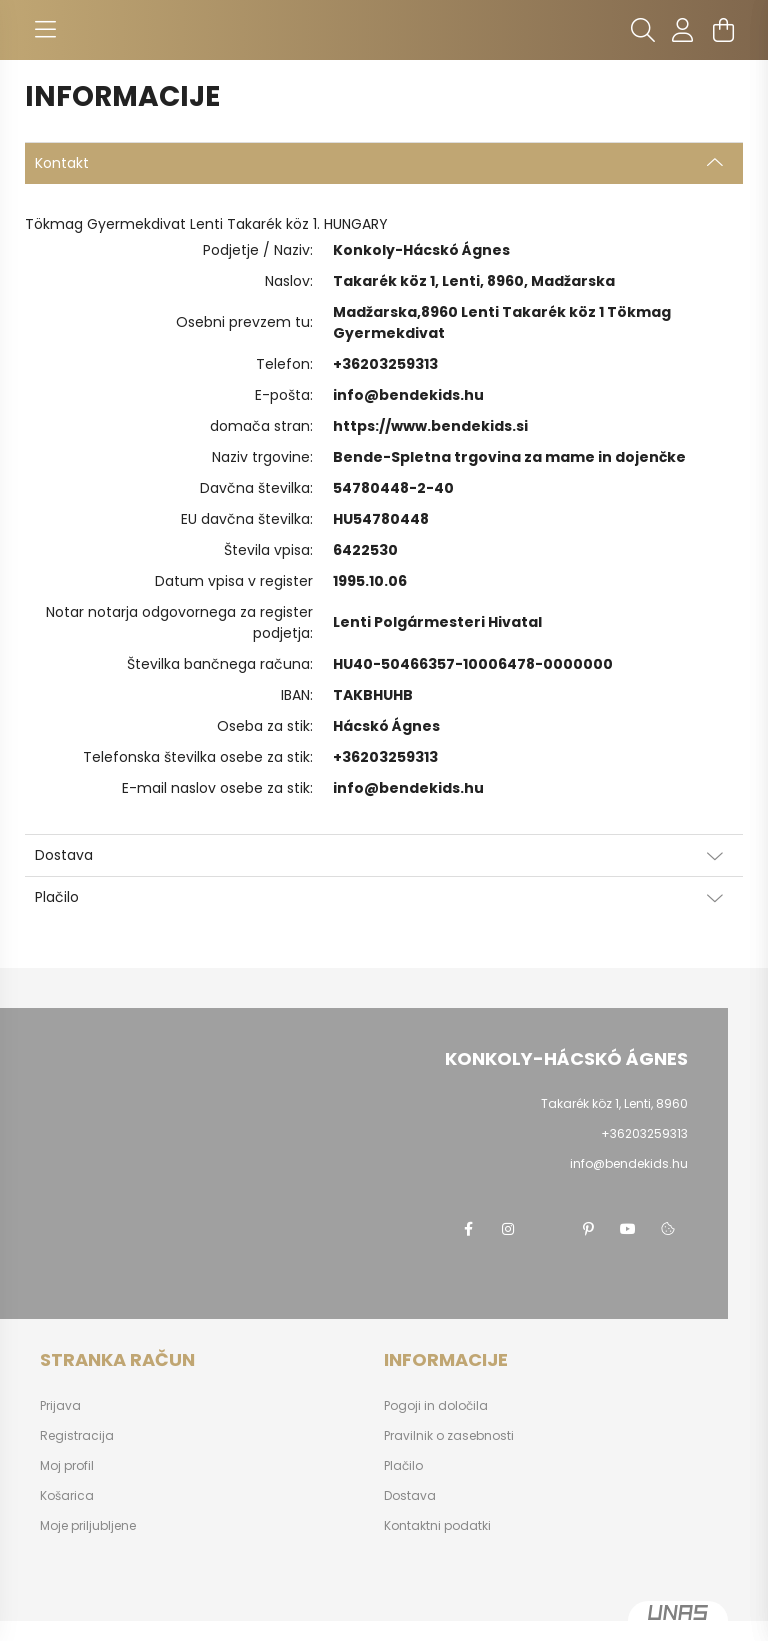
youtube (628, 1229)
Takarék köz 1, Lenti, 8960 (614, 1103)
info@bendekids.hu (408, 395)
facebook (468, 1229)
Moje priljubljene (88, 1526)
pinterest (588, 1229)
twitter (548, 1229)
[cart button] (723, 30)
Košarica (67, 1496)
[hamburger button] (45, 30)
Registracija (77, 1436)
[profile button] (683, 30)
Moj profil (67, 1466)
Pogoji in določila (436, 1406)
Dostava (410, 1496)
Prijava (60, 1406)
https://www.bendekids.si (430, 426)
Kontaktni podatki (437, 1526)
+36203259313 (385, 364)
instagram (508, 1229)
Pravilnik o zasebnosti (449, 1436)
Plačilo (403, 1466)
